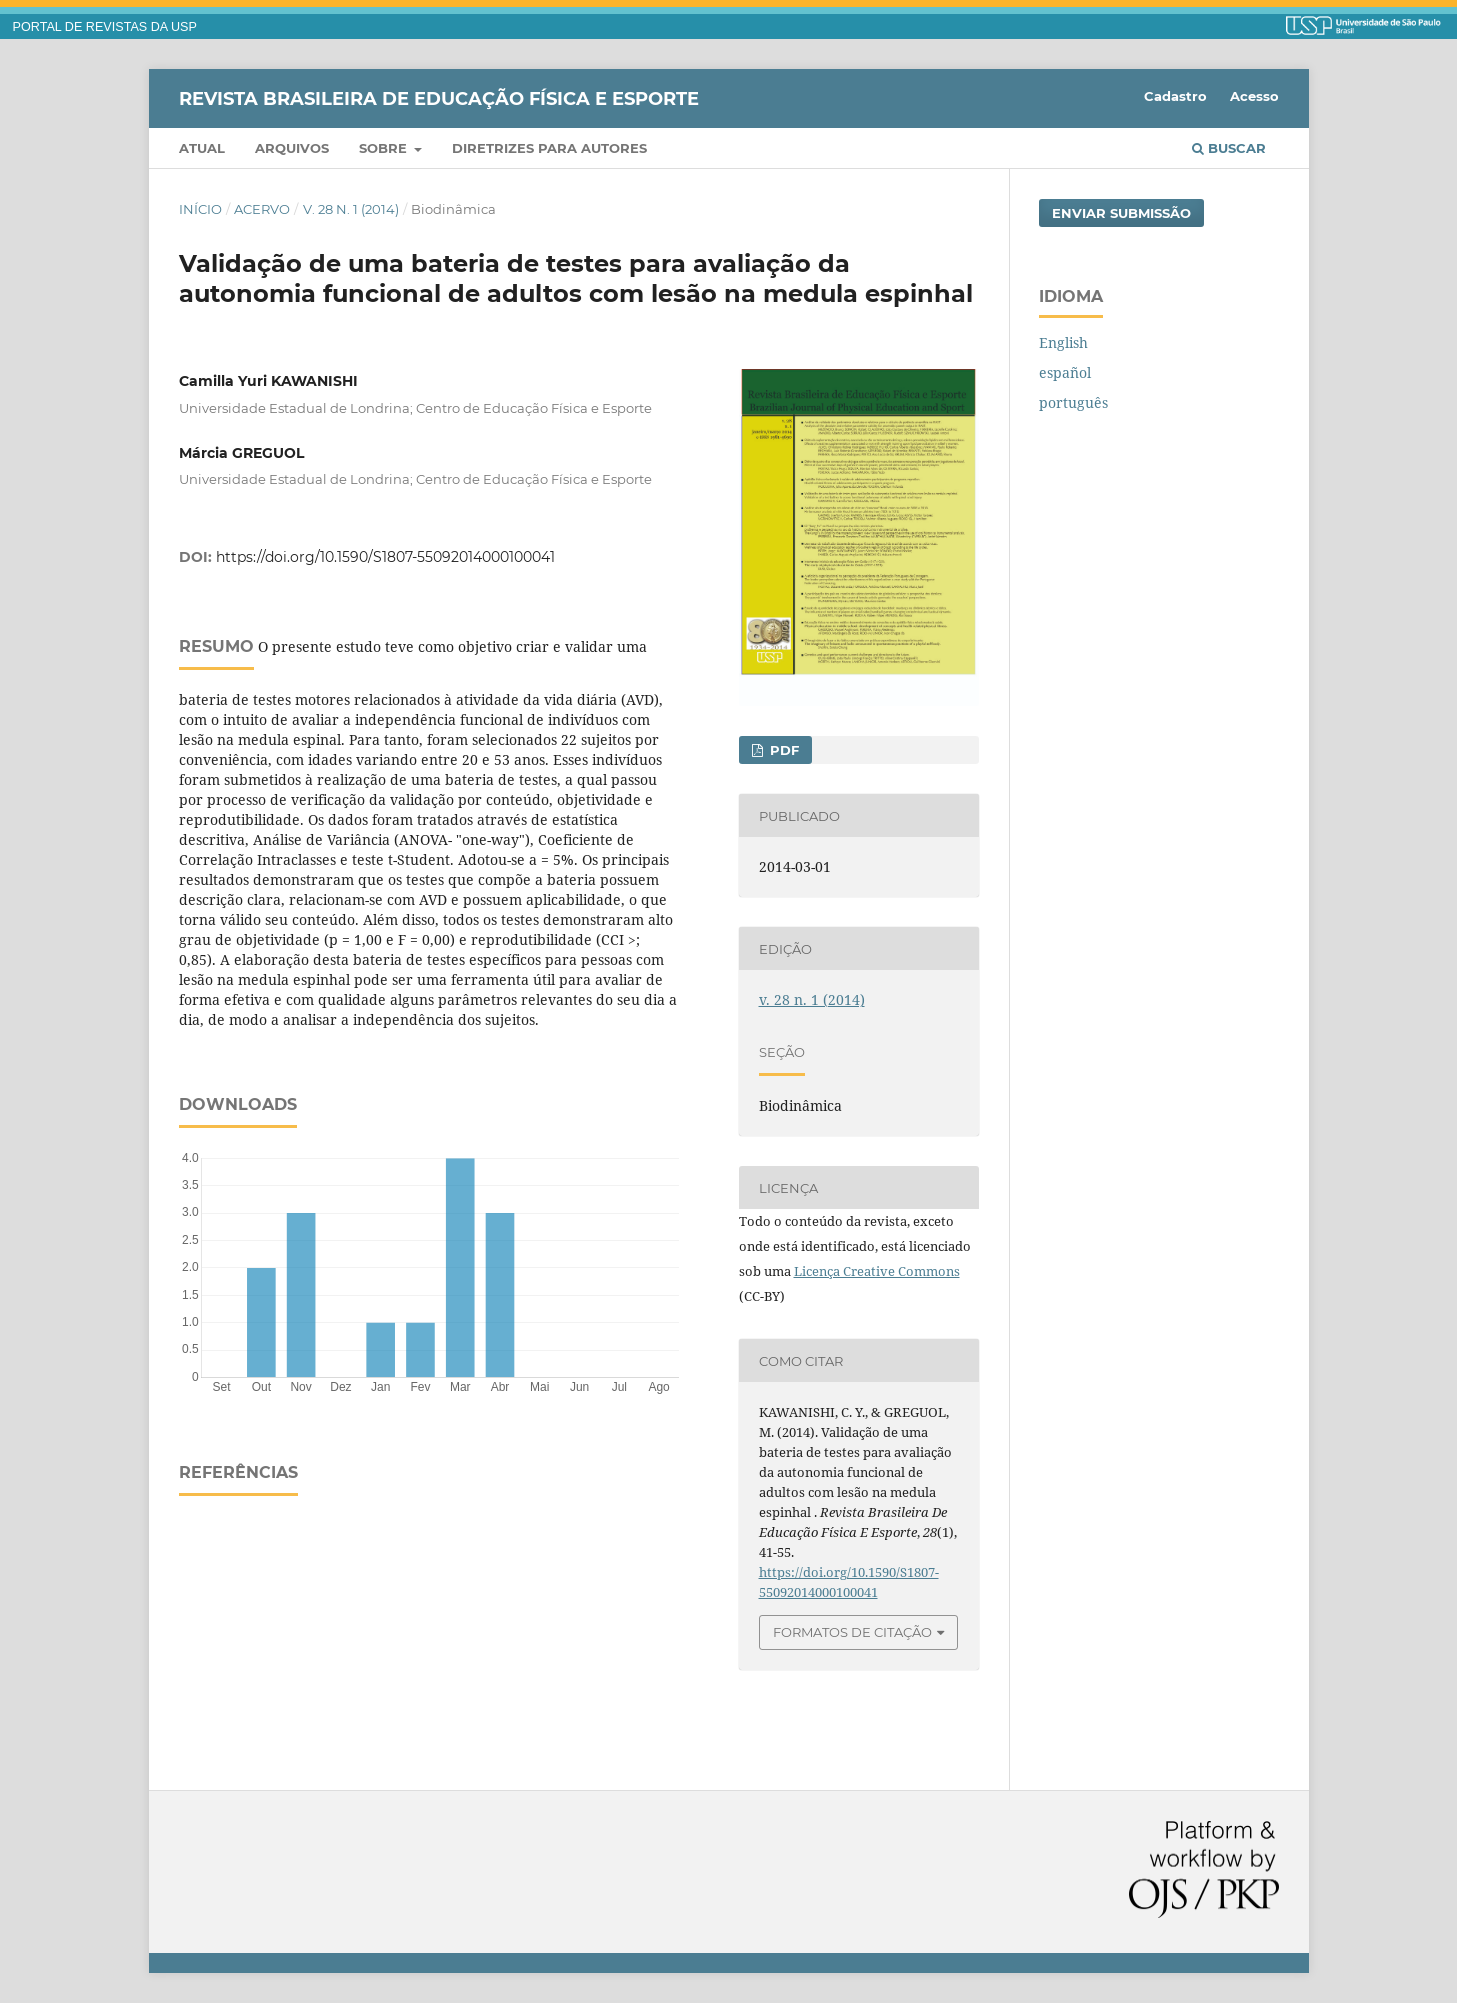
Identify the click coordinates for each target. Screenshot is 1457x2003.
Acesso (1254, 96)
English (1063, 342)
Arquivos (292, 148)
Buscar (1229, 148)
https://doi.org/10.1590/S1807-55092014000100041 (385, 557)
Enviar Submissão (1121, 213)
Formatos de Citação (852, 1632)
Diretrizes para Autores (549, 148)
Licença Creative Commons (877, 1271)
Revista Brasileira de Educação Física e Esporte (439, 98)
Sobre (385, 148)
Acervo (262, 209)
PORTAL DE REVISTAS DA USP (105, 27)
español (1065, 372)
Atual (202, 148)
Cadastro (1175, 96)
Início (200, 209)
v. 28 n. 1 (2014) (351, 209)
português (1073, 402)
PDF (782, 750)
